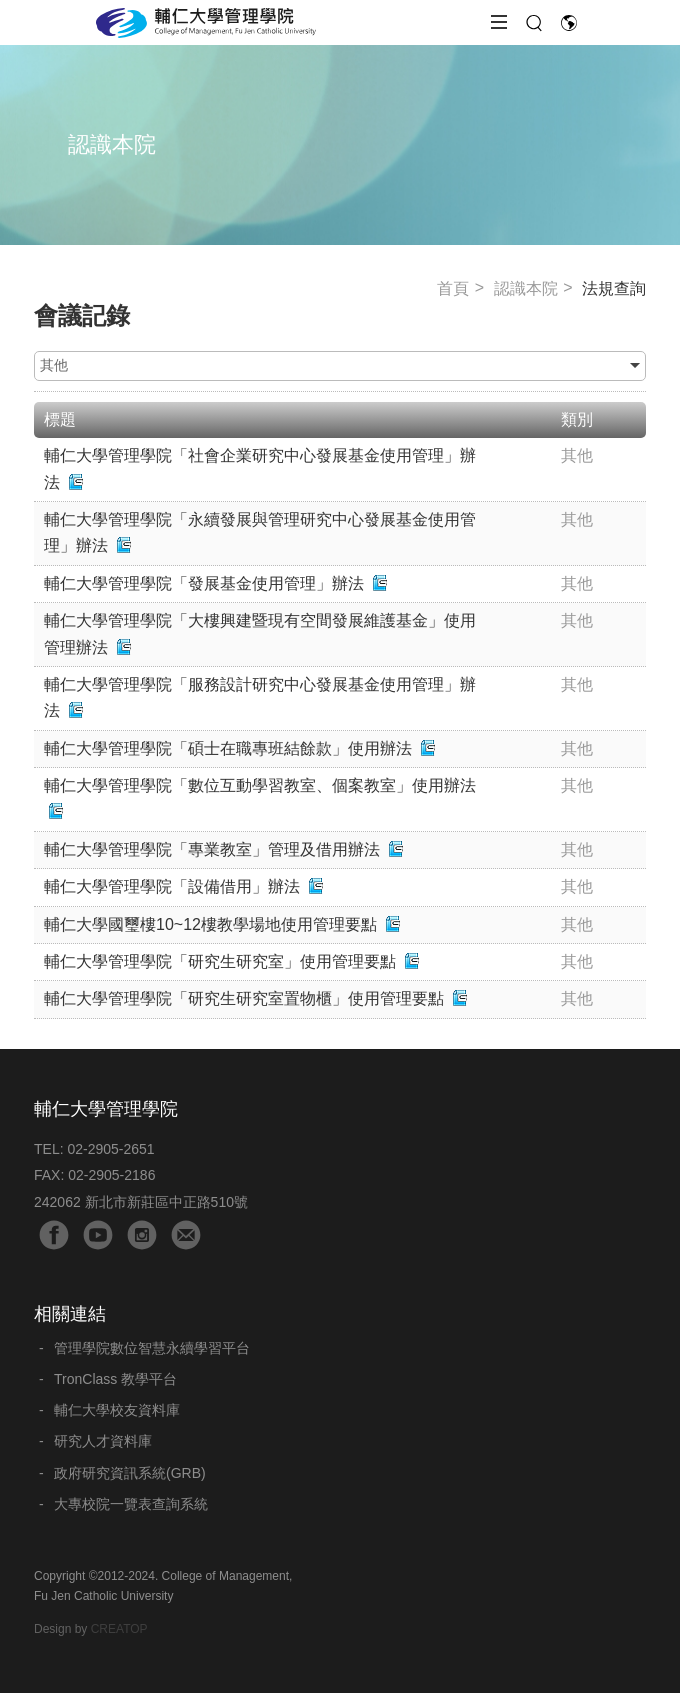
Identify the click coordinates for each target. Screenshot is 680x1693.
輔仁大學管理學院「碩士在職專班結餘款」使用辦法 (228, 748)
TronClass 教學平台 (115, 1379)
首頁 (453, 288)
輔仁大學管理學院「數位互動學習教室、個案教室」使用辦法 (260, 785)
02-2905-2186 (111, 1175)
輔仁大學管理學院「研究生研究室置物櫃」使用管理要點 (244, 998)
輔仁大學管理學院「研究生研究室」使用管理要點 (220, 961)
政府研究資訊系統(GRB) (130, 1473)
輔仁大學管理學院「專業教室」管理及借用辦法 (212, 849)
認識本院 (526, 288)
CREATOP (119, 1629)
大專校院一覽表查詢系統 (131, 1504)
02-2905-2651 (110, 1149)
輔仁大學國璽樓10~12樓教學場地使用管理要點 (210, 924)
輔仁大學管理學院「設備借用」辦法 (172, 886)
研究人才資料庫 (103, 1441)
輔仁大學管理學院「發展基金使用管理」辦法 (204, 583)
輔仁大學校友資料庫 (117, 1410)
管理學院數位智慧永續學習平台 (152, 1348)
